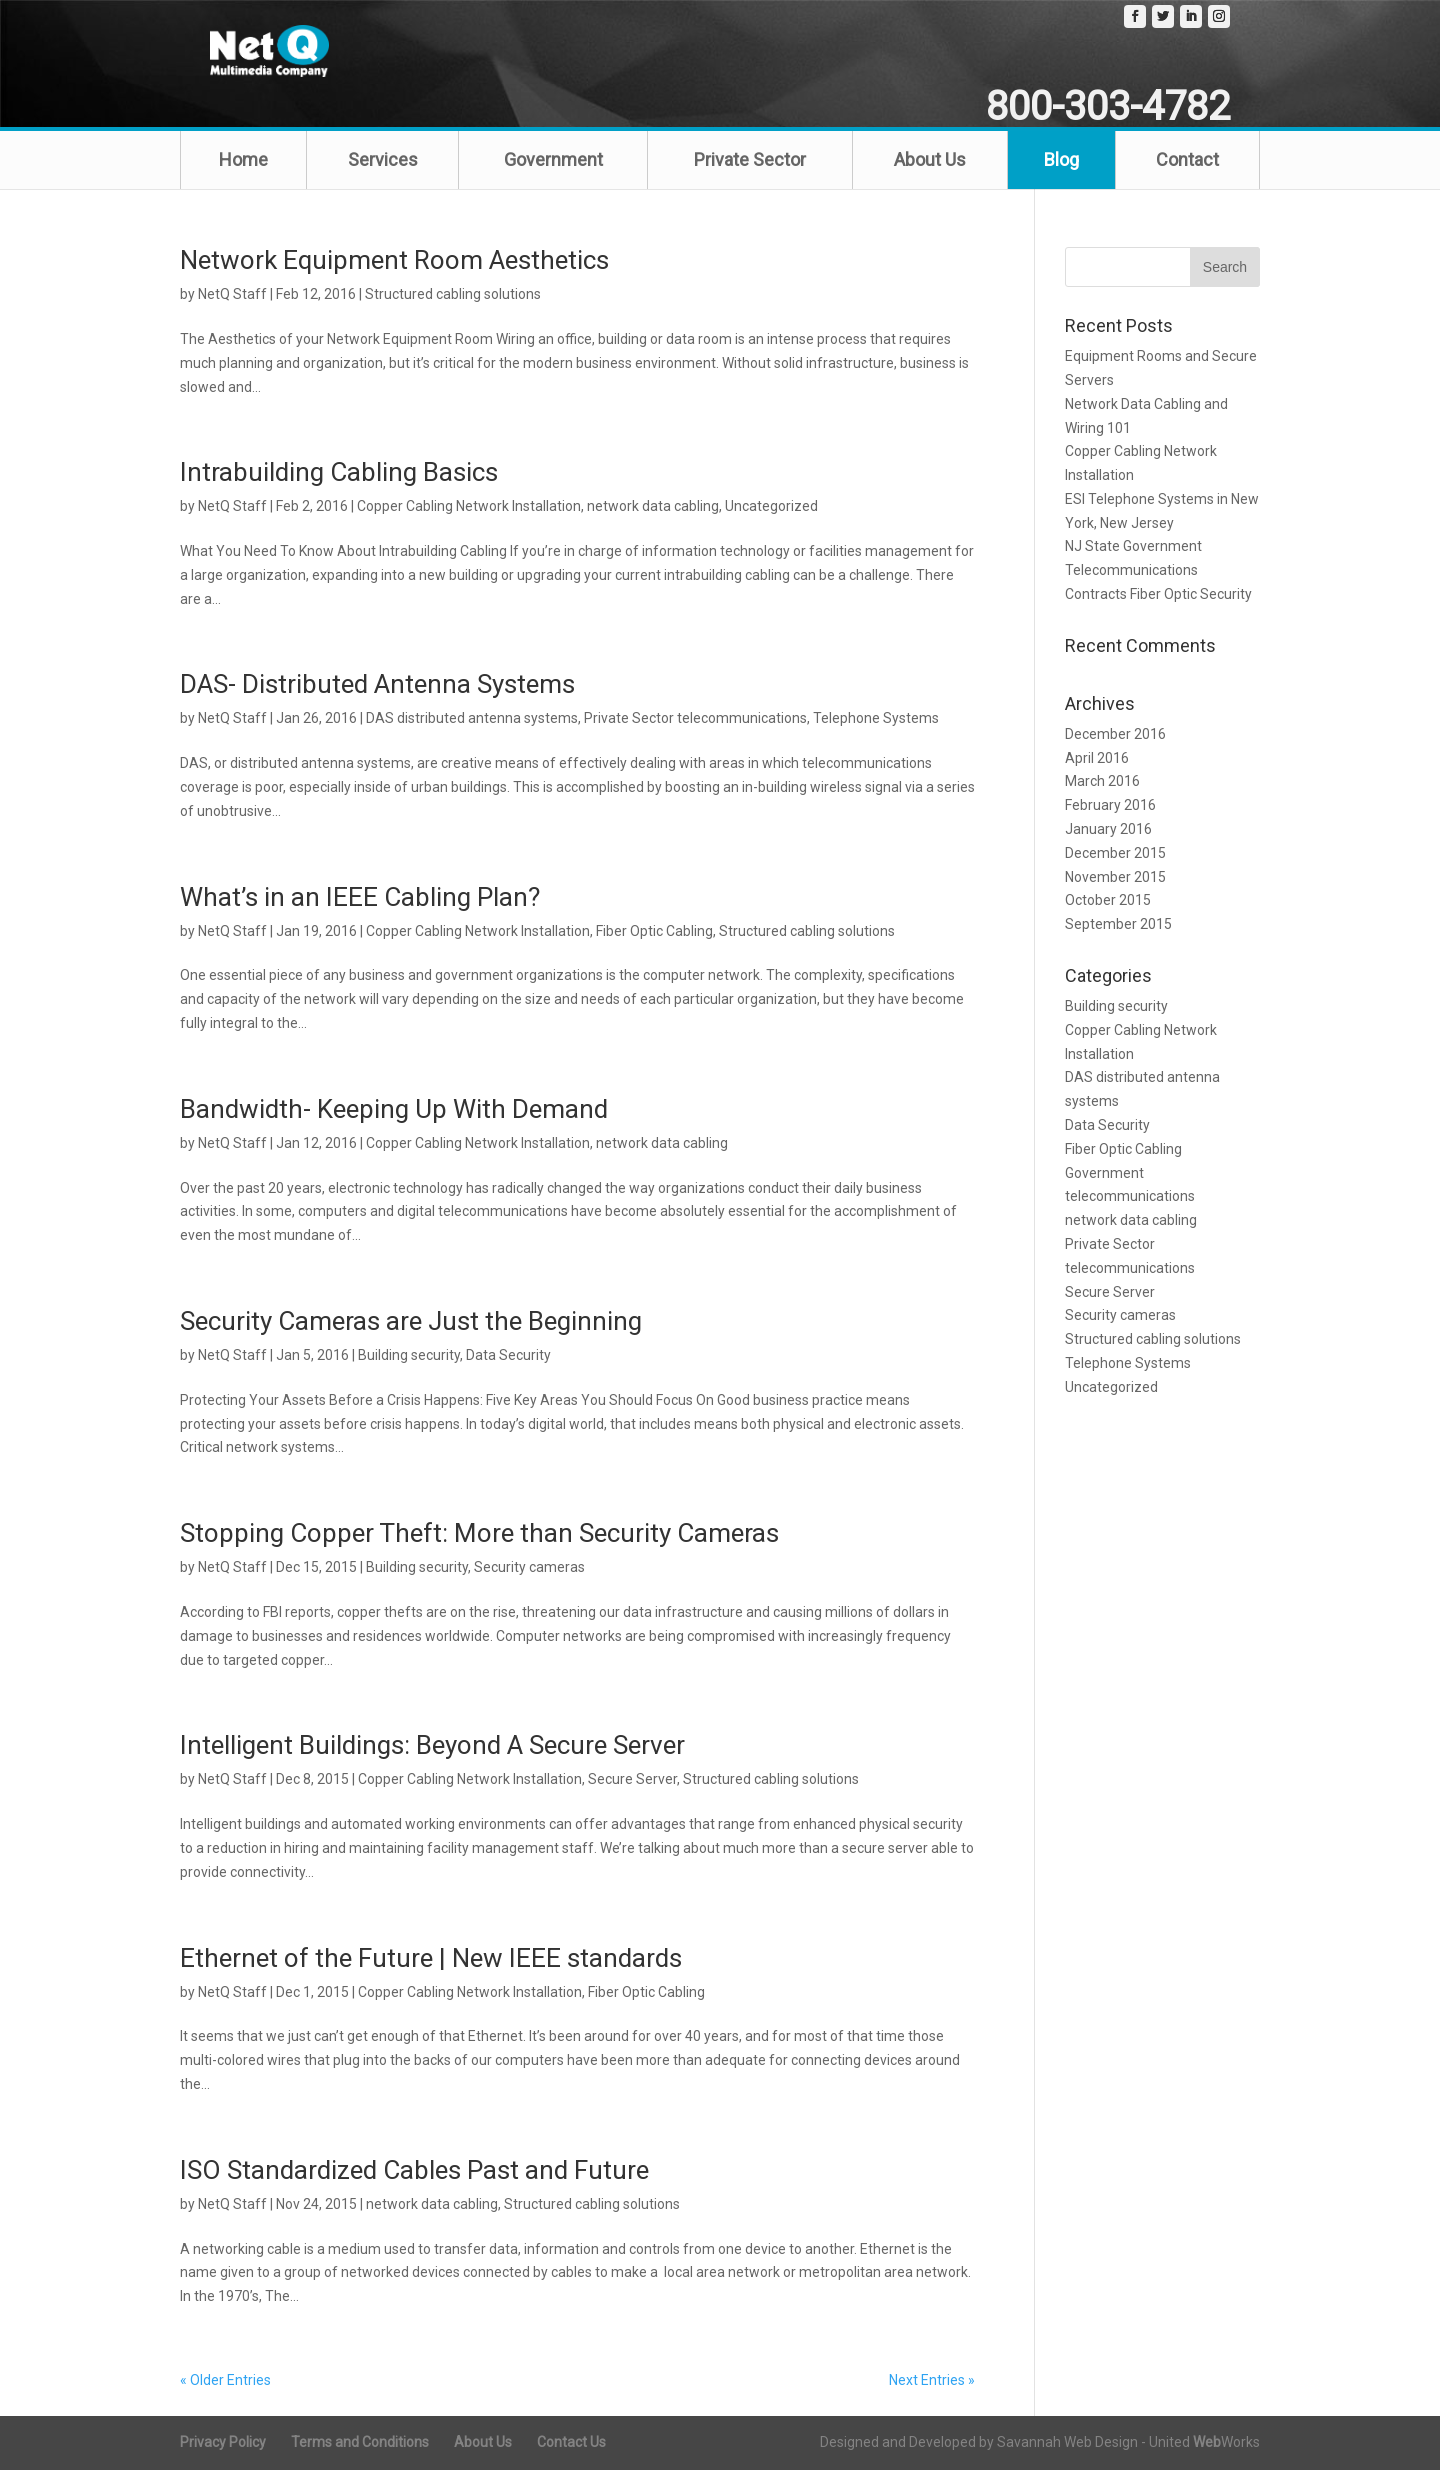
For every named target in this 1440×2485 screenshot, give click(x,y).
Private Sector (750, 174)
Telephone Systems (876, 734)
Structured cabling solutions (453, 309)
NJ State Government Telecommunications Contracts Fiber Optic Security (1158, 586)
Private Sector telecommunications (695, 734)
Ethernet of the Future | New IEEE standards (431, 1973)
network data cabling (653, 522)
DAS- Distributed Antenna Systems (377, 700)
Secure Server (632, 1795)
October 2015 (1108, 916)
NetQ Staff (232, 309)
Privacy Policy (223, 2457)
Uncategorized (771, 522)
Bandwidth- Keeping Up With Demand (394, 1124)
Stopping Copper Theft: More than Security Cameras (479, 1548)
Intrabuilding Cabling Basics (339, 488)
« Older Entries (225, 2395)
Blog (1061, 174)
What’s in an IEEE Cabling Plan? (360, 912)
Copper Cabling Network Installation (469, 522)
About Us (930, 174)
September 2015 (1118, 939)
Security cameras (529, 1582)
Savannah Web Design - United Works (1128, 2457)
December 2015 (1115, 868)
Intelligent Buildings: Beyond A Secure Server (432, 1761)
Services (383, 174)
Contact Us (571, 2457)
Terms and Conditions (360, 2457)
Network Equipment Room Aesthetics (394, 275)
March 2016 (1102, 797)
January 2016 (1108, 844)
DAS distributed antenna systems (472, 734)
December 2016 (1115, 749)
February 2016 (1110, 821)
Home (243, 174)
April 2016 (1097, 773)
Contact (1187, 174)
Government (553, 174)
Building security (409, 1370)
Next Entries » (932, 2395)
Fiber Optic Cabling (654, 946)
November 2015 (1115, 892)
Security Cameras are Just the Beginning (411, 1336)
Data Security (508, 1370)
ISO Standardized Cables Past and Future (414, 2185)
